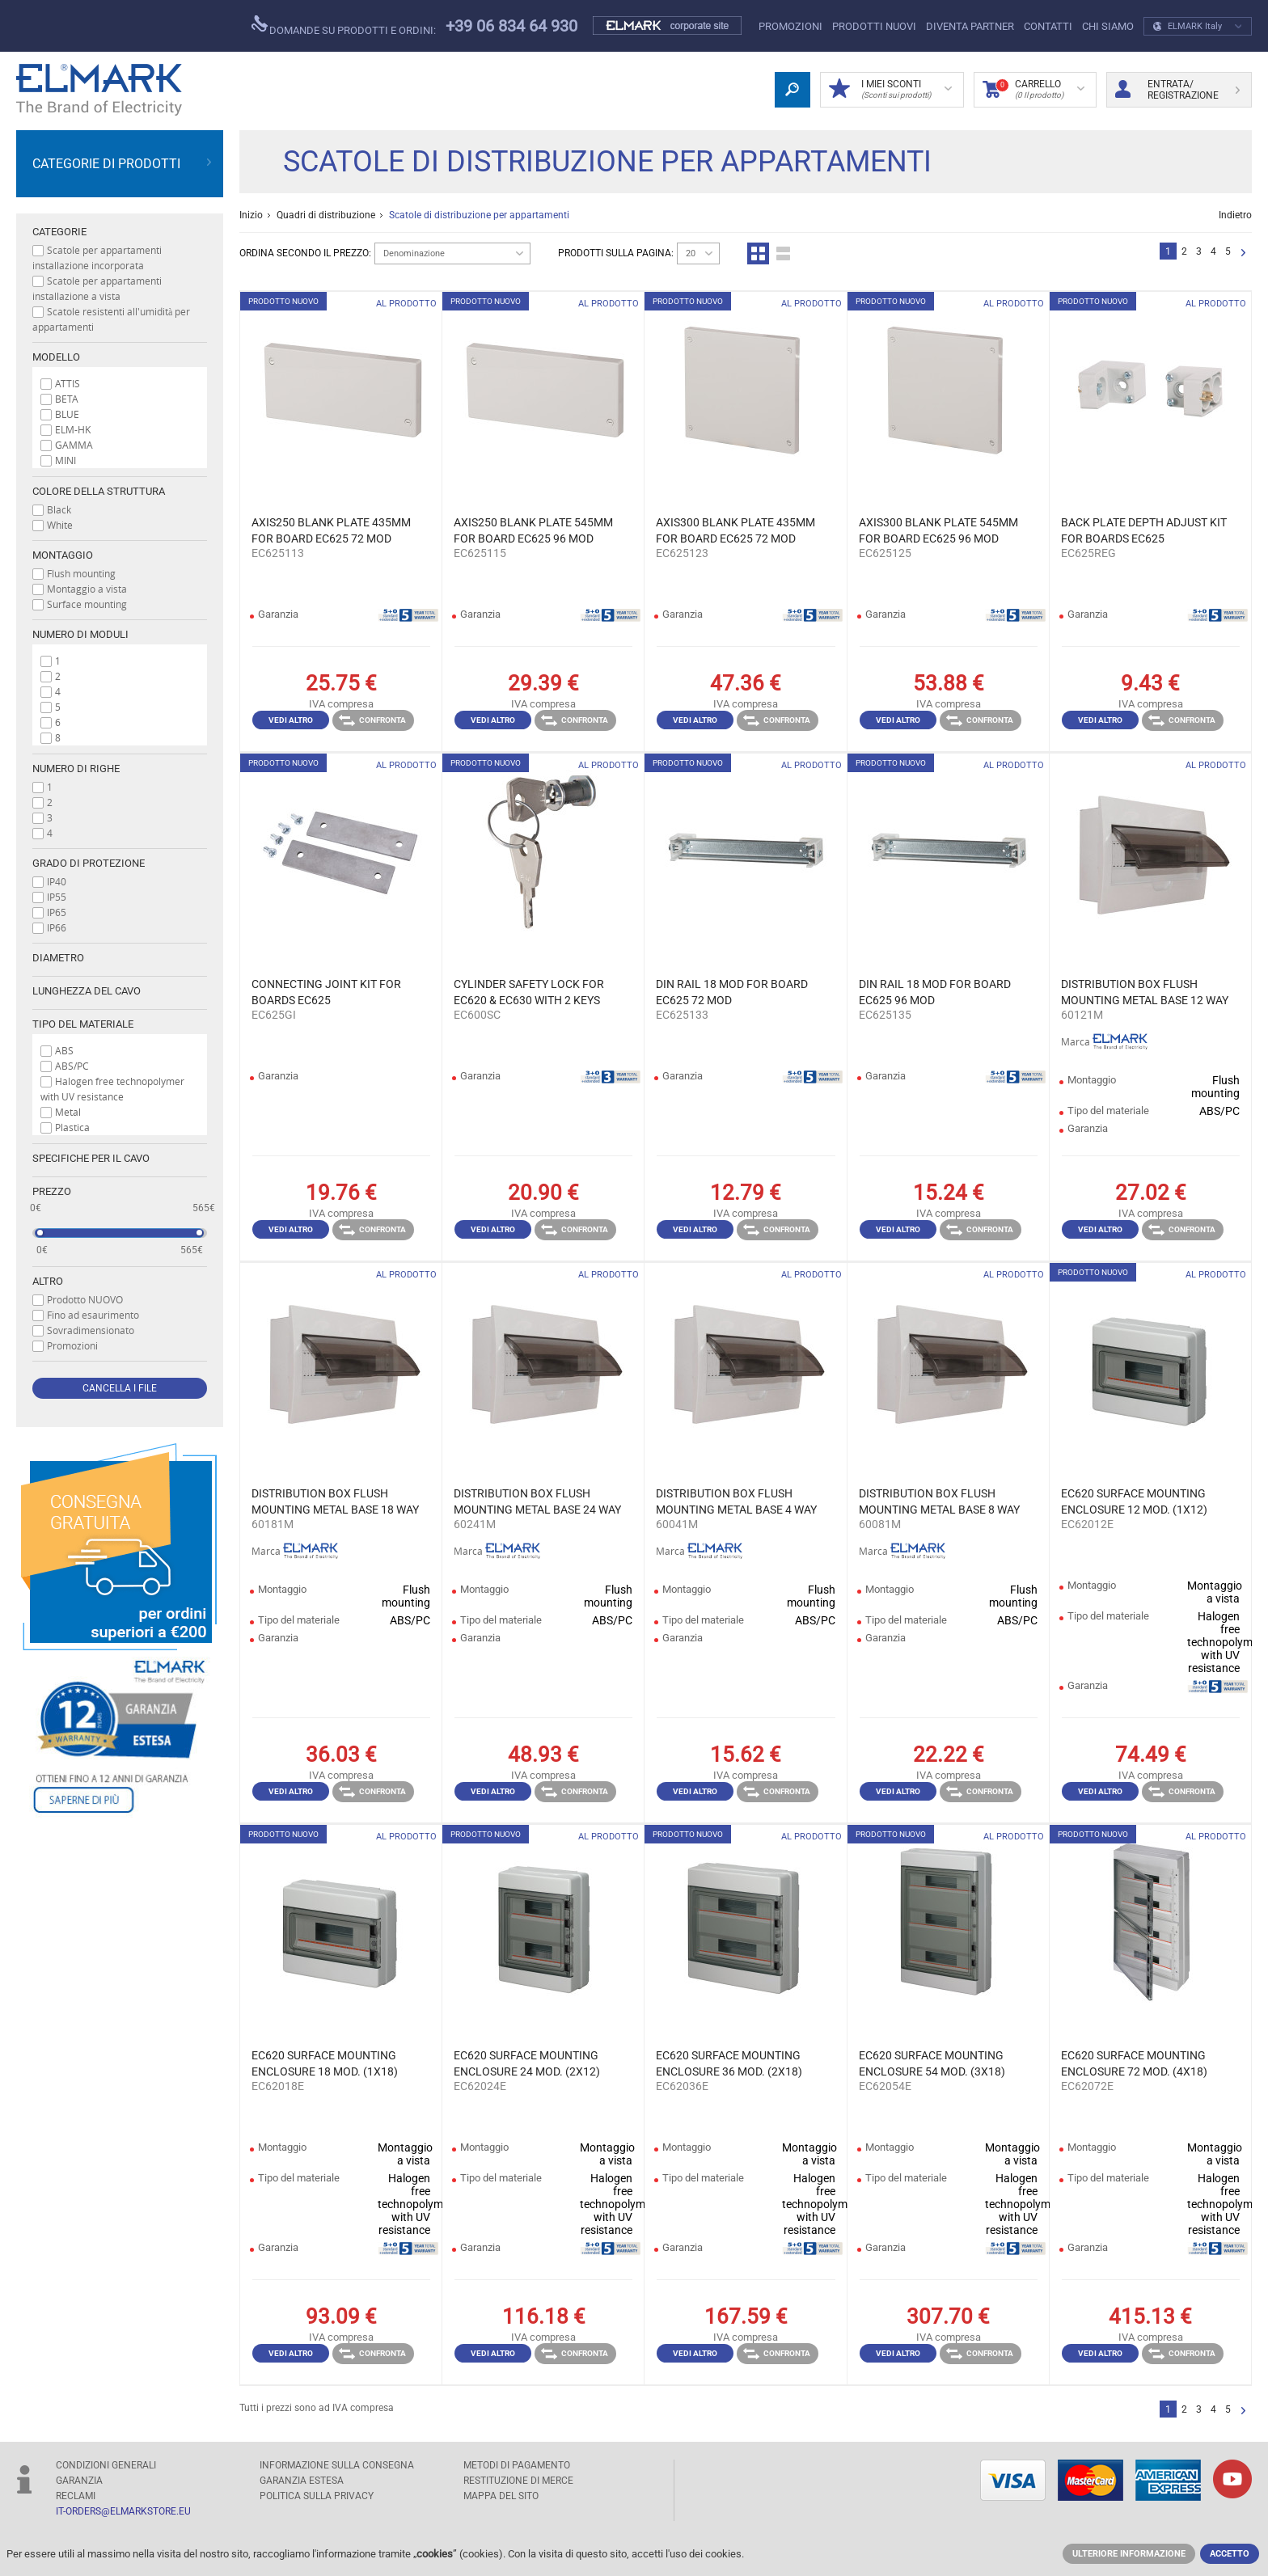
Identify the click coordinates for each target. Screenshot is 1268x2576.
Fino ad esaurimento (93, 1314)
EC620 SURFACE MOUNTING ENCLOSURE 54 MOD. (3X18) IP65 (932, 2064)
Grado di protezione (88, 863)
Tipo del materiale (82, 1024)
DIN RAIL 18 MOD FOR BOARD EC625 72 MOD (732, 992)
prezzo (51, 1191)
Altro (47, 1281)
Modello (56, 357)
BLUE (67, 414)
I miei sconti (890, 89)
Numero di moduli (80, 634)
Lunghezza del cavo (86, 991)
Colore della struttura (98, 491)
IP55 (56, 896)
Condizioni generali (106, 2465)
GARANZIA (79, 2480)
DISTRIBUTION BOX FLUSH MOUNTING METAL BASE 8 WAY (939, 1501)
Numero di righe (76, 768)
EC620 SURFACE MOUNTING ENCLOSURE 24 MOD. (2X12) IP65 (527, 2064)
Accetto (1229, 2554)
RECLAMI (75, 2496)
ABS (64, 1050)
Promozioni (790, 26)
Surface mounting (87, 604)
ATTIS (67, 383)
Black (59, 509)
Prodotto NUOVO (85, 1299)
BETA (66, 398)
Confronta (372, 720)
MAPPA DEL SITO (501, 2496)
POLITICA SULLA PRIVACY (317, 2496)
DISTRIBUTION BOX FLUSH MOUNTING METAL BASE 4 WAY (736, 1501)
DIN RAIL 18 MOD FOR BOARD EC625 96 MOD (935, 992)
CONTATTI (1048, 26)
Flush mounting (81, 573)
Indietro (1235, 215)
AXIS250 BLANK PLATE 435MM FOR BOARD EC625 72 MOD (331, 530)
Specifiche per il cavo (91, 1158)
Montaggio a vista (87, 588)
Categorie (59, 232)
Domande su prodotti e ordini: (343, 25)
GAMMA (74, 444)
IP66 (56, 927)
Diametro (58, 958)
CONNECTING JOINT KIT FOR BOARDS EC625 (326, 992)
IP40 (56, 881)
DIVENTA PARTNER (970, 26)
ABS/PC (72, 1065)
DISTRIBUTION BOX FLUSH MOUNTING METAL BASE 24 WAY (537, 1501)
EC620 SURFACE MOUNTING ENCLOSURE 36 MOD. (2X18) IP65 (729, 2064)
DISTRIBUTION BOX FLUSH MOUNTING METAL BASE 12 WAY (1144, 992)
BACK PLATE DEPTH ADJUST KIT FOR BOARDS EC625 (1144, 530)
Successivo (1243, 253)
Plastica (72, 1127)
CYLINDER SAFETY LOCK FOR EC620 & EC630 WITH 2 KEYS (529, 992)
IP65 (56, 912)
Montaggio (62, 555)
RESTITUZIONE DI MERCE (518, 2480)
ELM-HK (73, 429)
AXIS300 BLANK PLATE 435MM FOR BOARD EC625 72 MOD (735, 530)
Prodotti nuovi (874, 26)
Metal (68, 1111)
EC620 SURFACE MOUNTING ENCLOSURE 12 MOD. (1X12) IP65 (1134, 1502)
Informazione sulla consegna (337, 2465)
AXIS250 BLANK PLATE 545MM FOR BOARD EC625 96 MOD (533, 530)
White (60, 524)
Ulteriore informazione (1129, 2554)
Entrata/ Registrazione (1177, 89)
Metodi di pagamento (516, 2465)
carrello (1033, 89)
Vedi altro (290, 720)
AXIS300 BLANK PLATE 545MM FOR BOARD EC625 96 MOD (938, 530)
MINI (65, 460)
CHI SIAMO (1108, 26)
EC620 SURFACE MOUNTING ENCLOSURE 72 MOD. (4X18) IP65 (1134, 2064)
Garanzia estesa (302, 2480)
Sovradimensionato (90, 1330)
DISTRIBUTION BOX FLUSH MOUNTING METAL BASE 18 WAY (335, 1501)
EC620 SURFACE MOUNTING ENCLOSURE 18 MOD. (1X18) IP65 (324, 2064)
